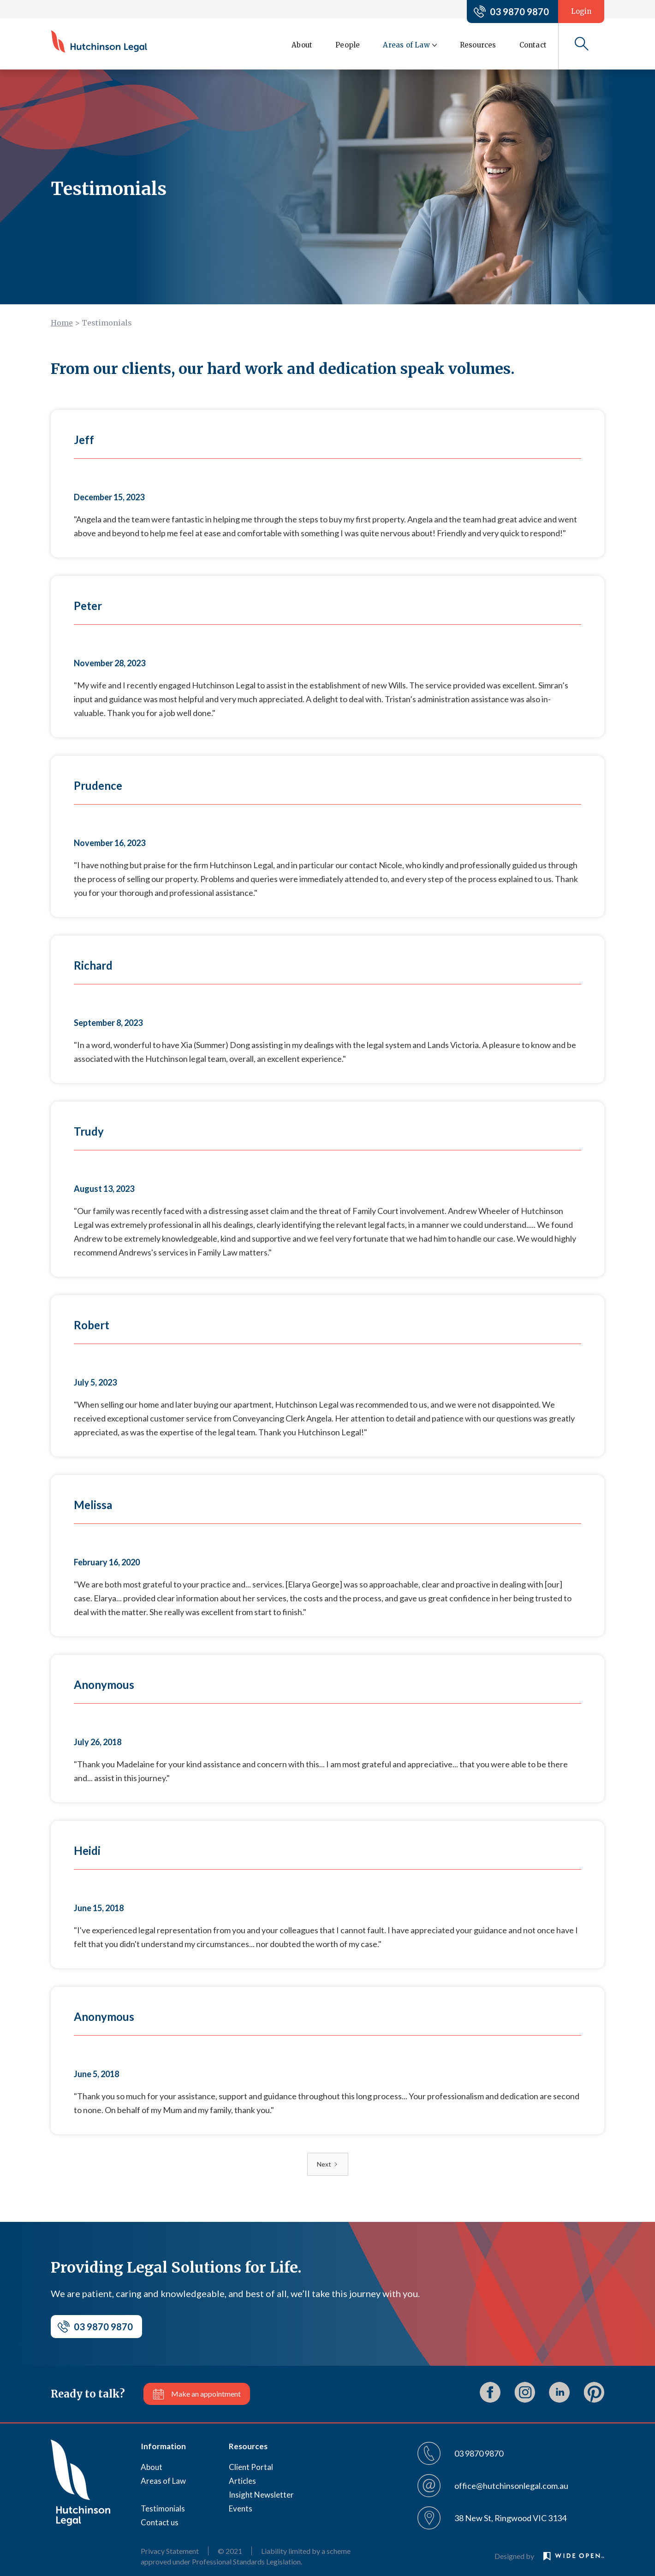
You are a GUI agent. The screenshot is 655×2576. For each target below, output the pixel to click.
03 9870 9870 (519, 11)
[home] (99, 41)
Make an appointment (206, 2393)
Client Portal (251, 2467)
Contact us (160, 2522)
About (302, 45)
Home (62, 322)
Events (240, 2508)
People (347, 45)
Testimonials (163, 2508)
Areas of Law (163, 2481)
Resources (478, 45)
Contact (533, 45)
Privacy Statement (170, 2550)
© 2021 (230, 2550)
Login (581, 11)
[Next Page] (327, 2164)
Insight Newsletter (261, 2494)
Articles (242, 2481)
